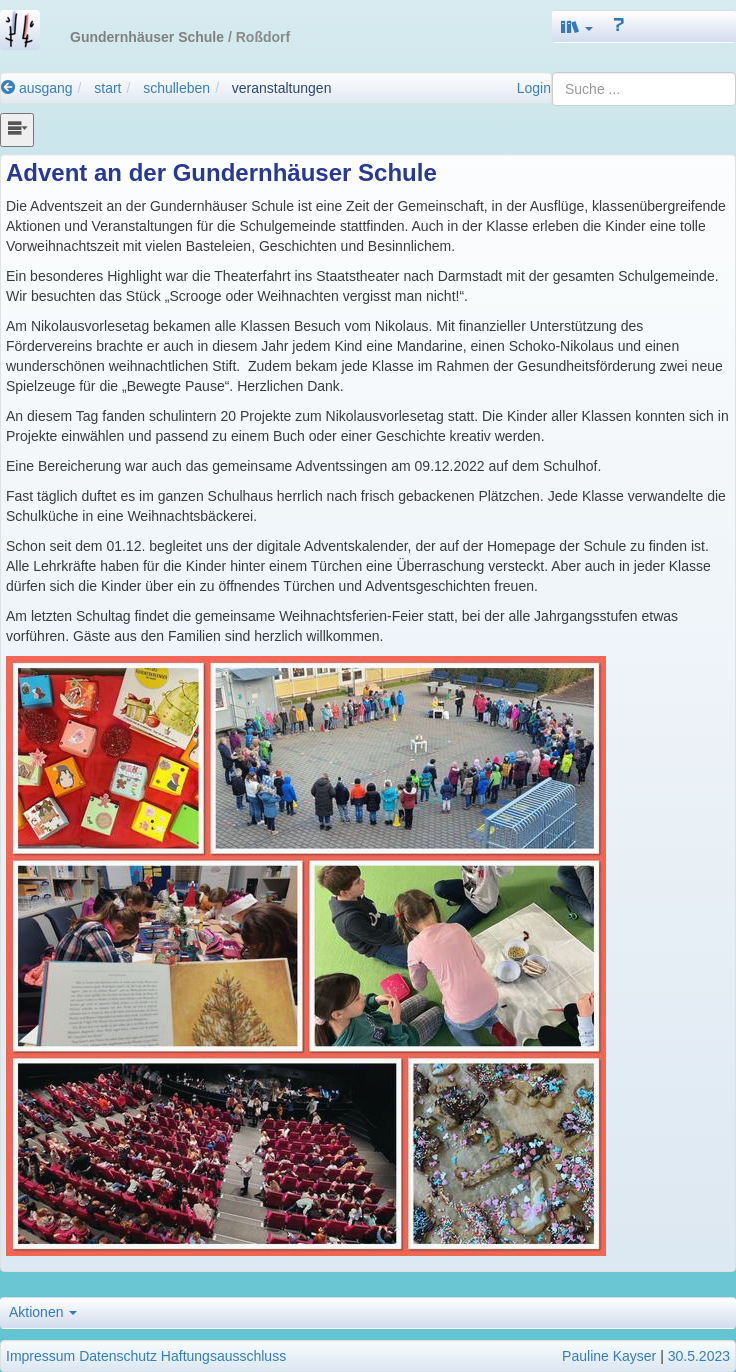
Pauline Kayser (609, 1356)
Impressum (40, 1356)
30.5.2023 (699, 1356)
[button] (577, 26)
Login (534, 88)
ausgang (37, 88)
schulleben (176, 88)
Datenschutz (118, 1356)
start (107, 88)
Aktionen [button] (43, 1312)
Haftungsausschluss (223, 1356)
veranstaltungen (282, 88)
